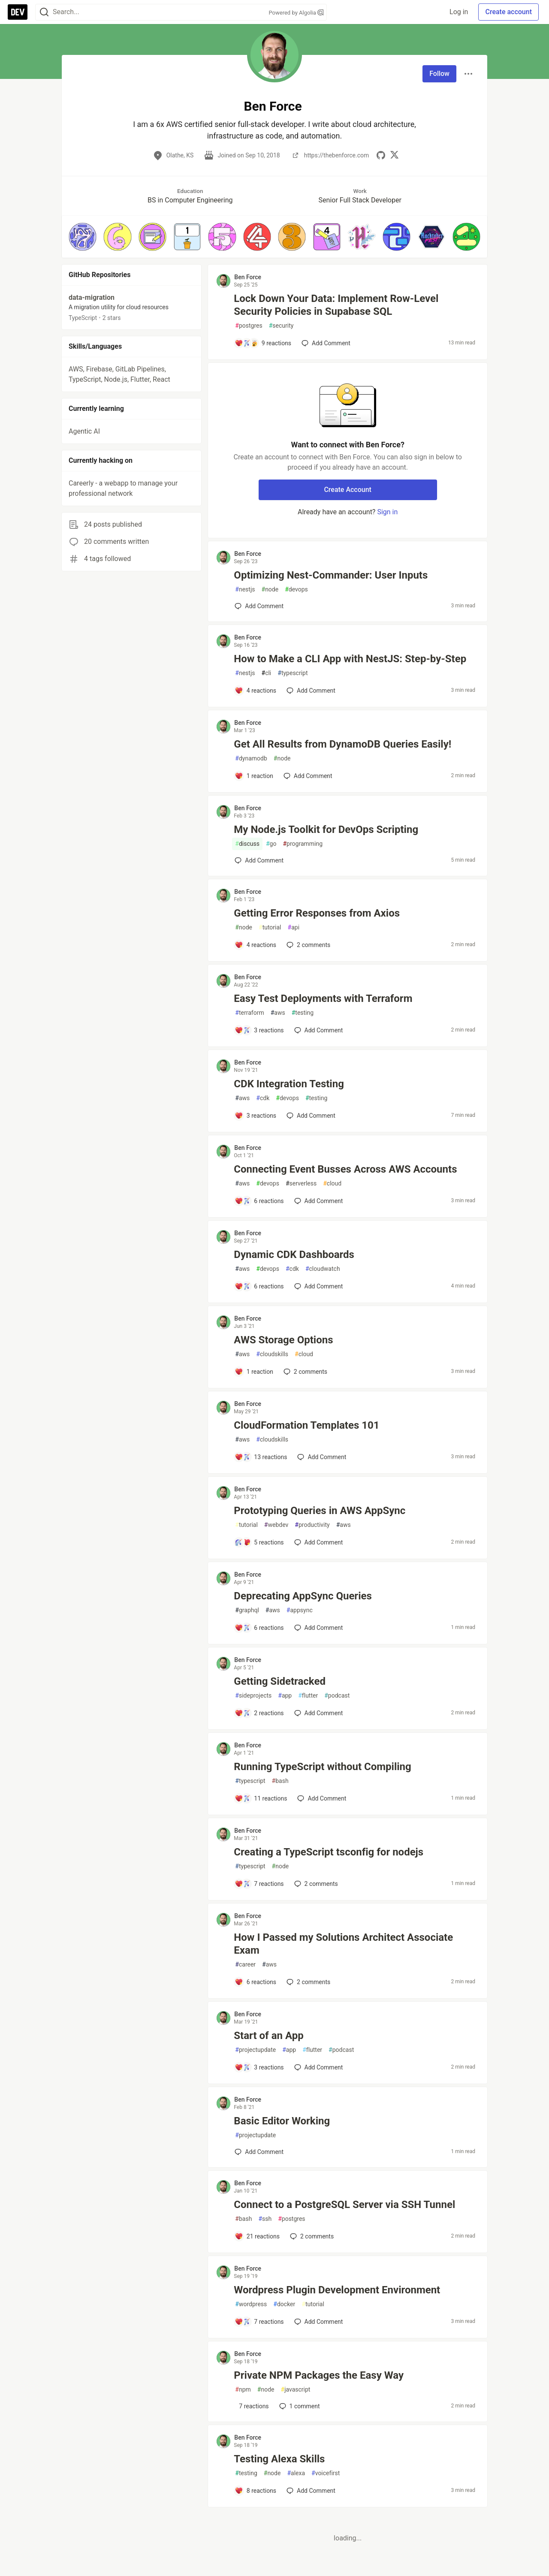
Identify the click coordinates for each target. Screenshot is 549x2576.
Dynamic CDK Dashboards (294, 1255)
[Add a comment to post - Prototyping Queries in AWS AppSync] (259, 1542)
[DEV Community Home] (17, 12)
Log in (458, 12)
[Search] (44, 12)
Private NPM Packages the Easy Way (319, 2375)
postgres (248, 325)
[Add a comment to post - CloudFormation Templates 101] (260, 1457)
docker (284, 2304)
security (281, 325)
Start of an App (268, 2036)
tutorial (270, 927)
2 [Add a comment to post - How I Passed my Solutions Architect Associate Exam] (307, 1982)
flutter (308, 1695)
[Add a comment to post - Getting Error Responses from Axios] (255, 945)
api (294, 927)
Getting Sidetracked (280, 1681)
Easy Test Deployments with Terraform (323, 998)
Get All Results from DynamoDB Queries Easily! (342, 744)
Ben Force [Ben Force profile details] (247, 277)
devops (296, 589)
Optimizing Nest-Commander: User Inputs (331, 575)
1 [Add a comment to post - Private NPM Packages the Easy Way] (299, 2406)
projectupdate (255, 2049)
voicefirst (325, 2473)
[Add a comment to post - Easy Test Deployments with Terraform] (259, 1030)
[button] (83, 236)
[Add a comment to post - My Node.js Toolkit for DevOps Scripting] (259, 860)
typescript (293, 673)
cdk (262, 1098)
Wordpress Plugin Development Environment (337, 2290)
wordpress (251, 2304)
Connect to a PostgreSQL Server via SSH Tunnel (344, 2205)
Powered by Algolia (295, 12)
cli (266, 673)
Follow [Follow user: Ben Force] (439, 73)
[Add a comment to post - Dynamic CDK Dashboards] (259, 1286)
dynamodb (251, 758)
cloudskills (272, 1354)
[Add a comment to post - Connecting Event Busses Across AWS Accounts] (259, 1201)
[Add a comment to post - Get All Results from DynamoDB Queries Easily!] (253, 776)
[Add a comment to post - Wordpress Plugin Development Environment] (259, 2321)
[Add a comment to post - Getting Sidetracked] (259, 1713)
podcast (337, 1695)
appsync (300, 1610)
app (285, 1695)
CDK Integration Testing (289, 1084)
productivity (312, 1524)
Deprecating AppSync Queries (302, 1596)
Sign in (387, 512)
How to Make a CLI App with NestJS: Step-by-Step (350, 659)
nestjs (245, 589)
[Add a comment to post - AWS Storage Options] (253, 1371)
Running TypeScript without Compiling (322, 1767)
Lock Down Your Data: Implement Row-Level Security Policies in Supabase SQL (336, 305)
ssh (264, 2218)
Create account (508, 12)
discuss (247, 843)
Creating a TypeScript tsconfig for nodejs (328, 1852)
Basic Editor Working (282, 2121)
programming (303, 843)
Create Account (347, 490)
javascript (296, 2389)
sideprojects (253, 1695)
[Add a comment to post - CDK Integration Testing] (255, 1115)
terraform (249, 1012)
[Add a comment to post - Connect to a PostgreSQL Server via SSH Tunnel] (257, 2236)
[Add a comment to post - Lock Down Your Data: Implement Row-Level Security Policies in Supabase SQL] (262, 343)
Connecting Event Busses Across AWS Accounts (345, 1169)
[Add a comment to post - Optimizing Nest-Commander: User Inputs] (259, 606)
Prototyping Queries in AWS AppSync (319, 1511)
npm (243, 2389)
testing (303, 1012)
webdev (276, 1524)
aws (278, 1012)
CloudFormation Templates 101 (306, 1425)
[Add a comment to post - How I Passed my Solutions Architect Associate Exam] (255, 1982)
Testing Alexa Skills (279, 2459)
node (270, 589)
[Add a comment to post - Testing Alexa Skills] (255, 2490)
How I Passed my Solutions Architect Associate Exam (343, 1943)
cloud (332, 1183)
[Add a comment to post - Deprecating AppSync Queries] (259, 1627)
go (271, 843)
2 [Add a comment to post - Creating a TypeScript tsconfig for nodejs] (315, 1884)
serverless (301, 1183)
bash (280, 1781)
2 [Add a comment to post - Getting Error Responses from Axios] (307, 945)
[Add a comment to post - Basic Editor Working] (259, 2152)
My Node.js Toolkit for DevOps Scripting (326, 829)
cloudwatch (322, 1268)
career (245, 1964)
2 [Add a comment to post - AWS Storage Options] (304, 1371)
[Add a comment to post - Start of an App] (259, 2067)
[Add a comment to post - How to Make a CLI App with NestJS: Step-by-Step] (255, 690)
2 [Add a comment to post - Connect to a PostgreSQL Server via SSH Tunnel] (311, 2236)
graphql (247, 1610)
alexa (296, 2473)
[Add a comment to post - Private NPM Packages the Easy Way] (251, 2406)
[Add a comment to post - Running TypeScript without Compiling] (260, 1798)
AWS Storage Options (283, 1340)
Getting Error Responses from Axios (317, 913)
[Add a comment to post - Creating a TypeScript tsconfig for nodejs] (259, 1883)
